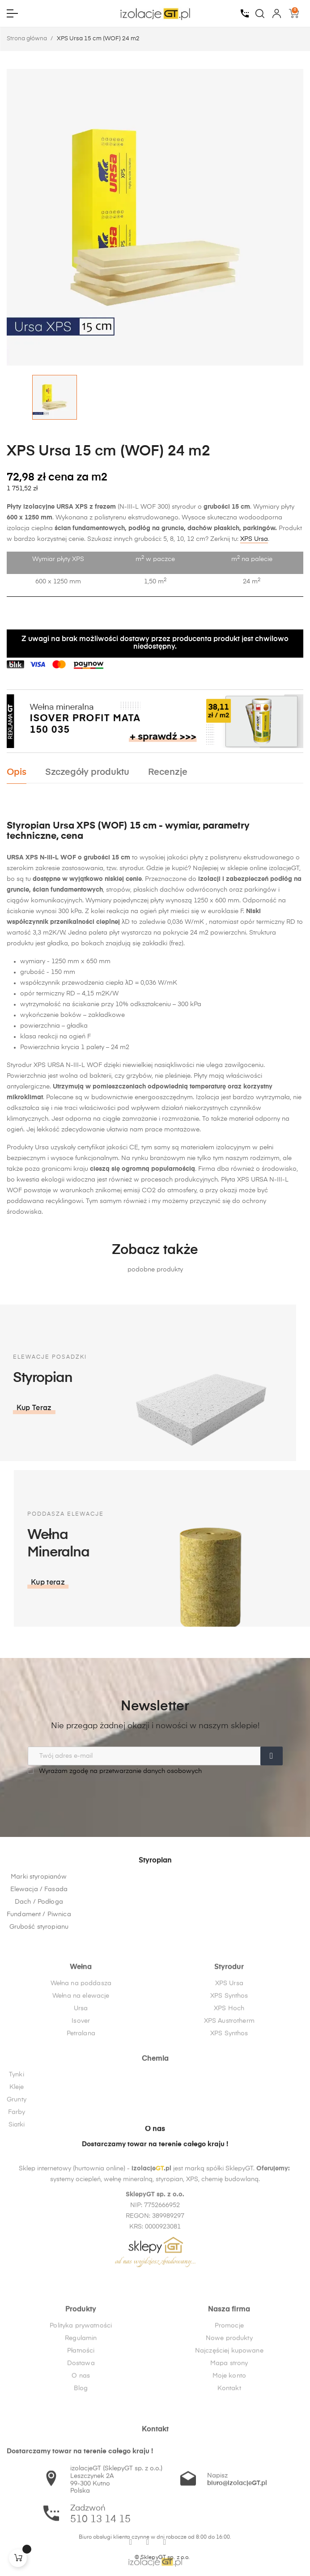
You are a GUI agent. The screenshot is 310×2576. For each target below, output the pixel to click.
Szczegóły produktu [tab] (87, 772)
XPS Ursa (254, 539)
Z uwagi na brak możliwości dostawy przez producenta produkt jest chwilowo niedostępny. (155, 643)
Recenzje (167, 772)
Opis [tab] (16, 772)
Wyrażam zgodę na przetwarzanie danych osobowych (115, 1771)
